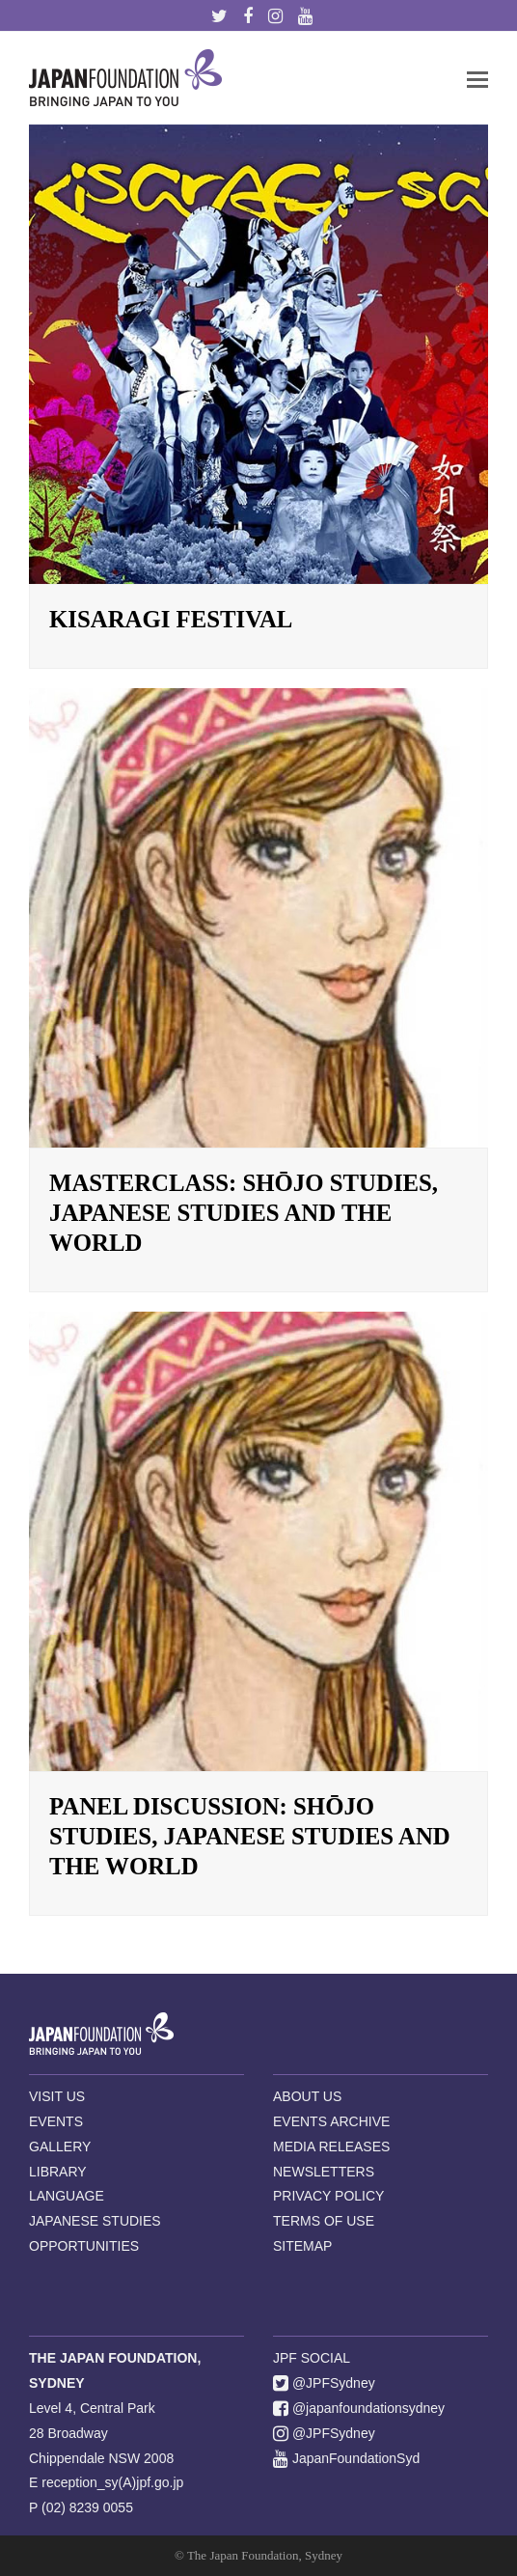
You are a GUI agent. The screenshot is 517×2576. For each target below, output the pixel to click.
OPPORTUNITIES (84, 2246)
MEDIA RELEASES (331, 2146)
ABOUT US (307, 2096)
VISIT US (57, 2096)
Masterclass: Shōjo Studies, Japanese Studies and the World (243, 1213)
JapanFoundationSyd (346, 2458)
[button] (477, 78)
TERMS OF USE (323, 2221)
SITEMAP (302, 2246)
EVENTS (56, 2121)
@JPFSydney (324, 2383)
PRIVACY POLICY (328, 2195)
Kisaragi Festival (170, 619)
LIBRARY (58, 2171)
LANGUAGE (66, 2195)
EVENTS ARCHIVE (331, 2121)
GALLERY (60, 2146)
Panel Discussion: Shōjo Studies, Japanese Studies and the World (249, 1836)
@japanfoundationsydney (359, 2408)
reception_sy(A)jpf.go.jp (112, 2482)
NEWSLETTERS (323, 2171)
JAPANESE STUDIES (95, 2221)
